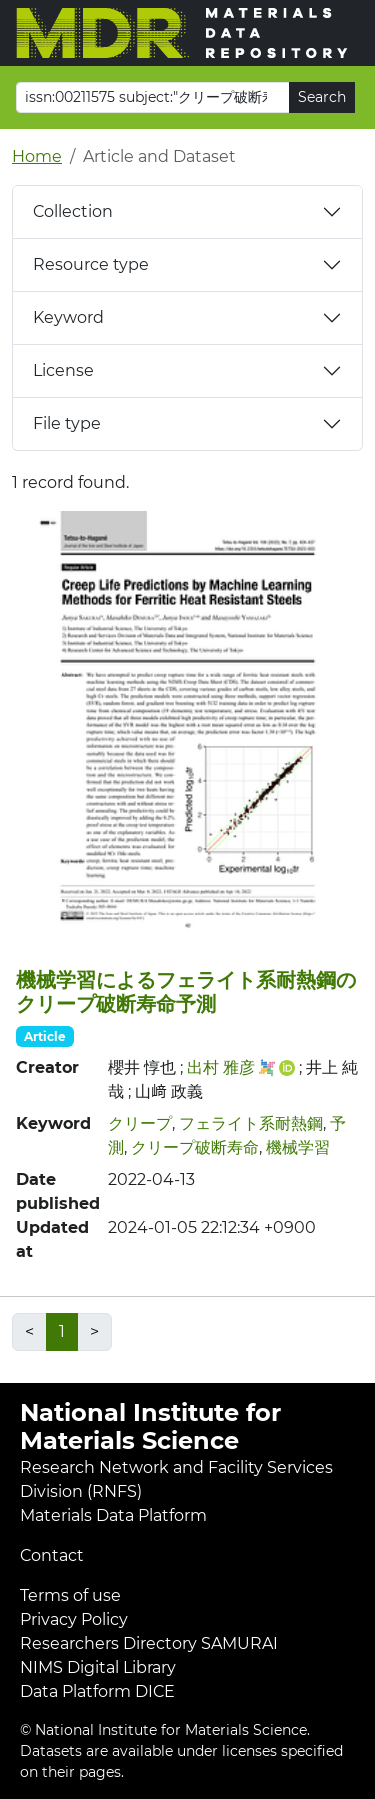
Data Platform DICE (97, 1691)
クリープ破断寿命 (195, 1147)
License (63, 370)
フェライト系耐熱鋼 (251, 1123)
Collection (73, 211)
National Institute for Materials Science (150, 1427)
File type (67, 423)
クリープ (140, 1123)
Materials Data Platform (113, 1515)
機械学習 (298, 1147)
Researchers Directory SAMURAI (149, 1643)
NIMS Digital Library (98, 1667)
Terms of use (70, 1595)
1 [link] (62, 1331)
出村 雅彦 (221, 1067)
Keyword (68, 317)
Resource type (91, 264)
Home (37, 156)
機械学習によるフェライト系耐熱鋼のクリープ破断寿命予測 (186, 992)
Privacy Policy (74, 1619)
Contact (52, 1555)
